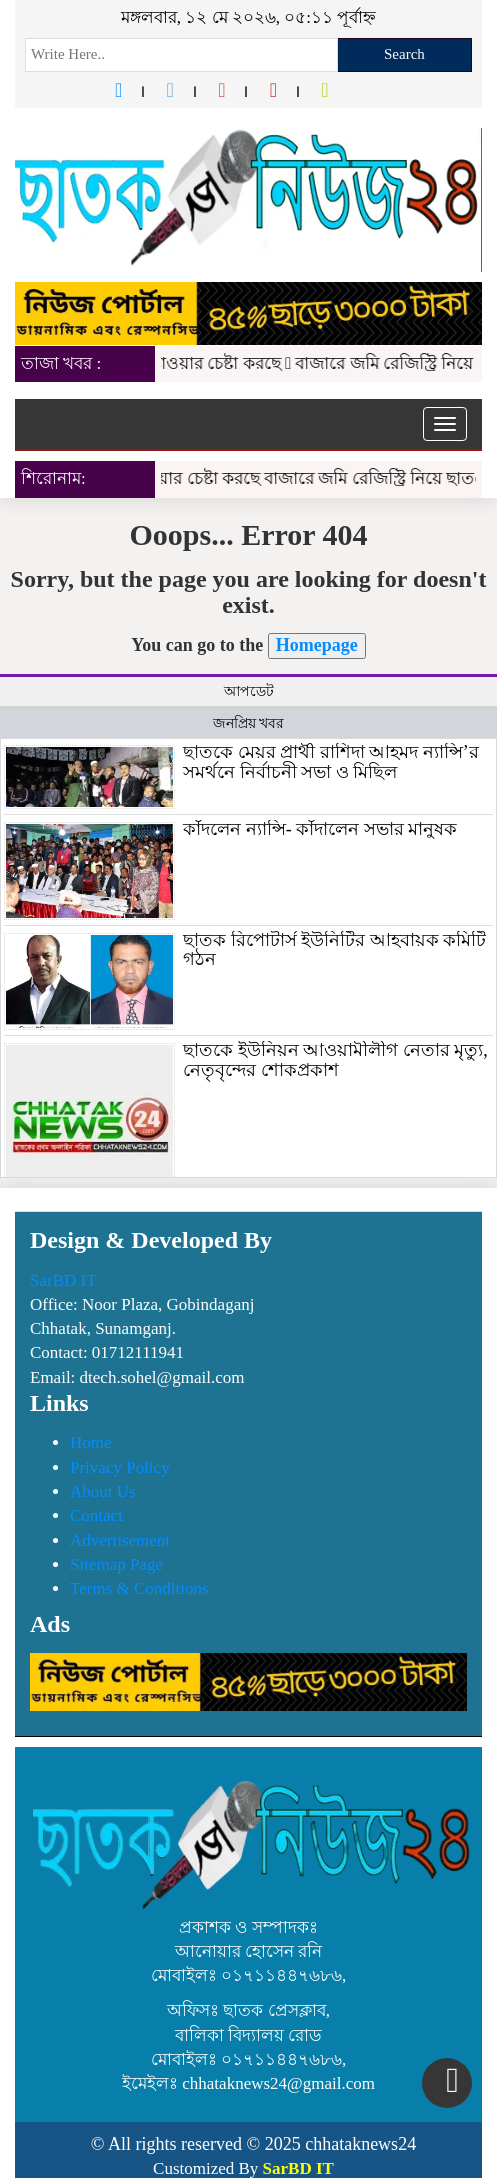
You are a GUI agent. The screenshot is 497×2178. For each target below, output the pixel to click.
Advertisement (120, 1540)
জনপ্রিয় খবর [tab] (249, 723)
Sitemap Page (116, 1564)
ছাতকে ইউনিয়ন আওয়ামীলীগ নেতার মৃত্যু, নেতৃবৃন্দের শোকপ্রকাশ (335, 1060)
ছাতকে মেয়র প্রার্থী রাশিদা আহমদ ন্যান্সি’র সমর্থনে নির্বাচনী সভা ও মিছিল (331, 762)
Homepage (317, 645)
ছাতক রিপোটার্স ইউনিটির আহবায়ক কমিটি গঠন (334, 950)
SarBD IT (63, 1280)
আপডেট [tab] (249, 691)
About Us (103, 1491)
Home (91, 1442)
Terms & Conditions (139, 1588)
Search (404, 54)
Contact (96, 1515)
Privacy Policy (120, 1467)
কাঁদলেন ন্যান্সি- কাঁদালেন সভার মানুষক (320, 829)
